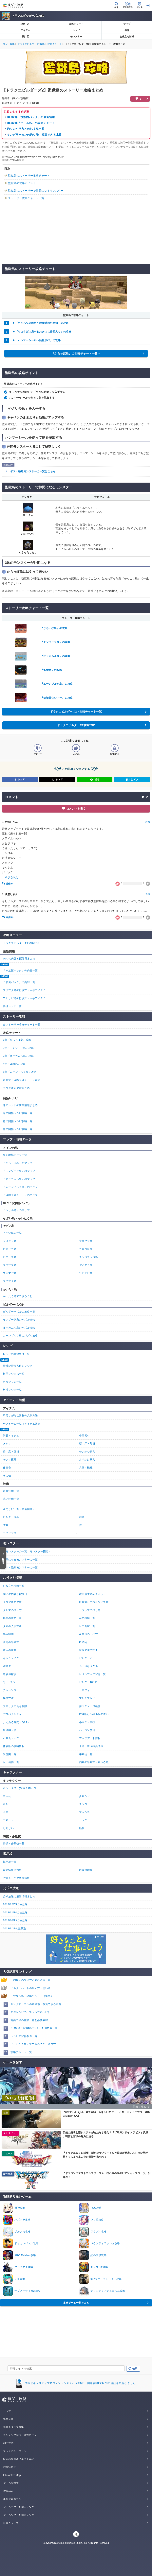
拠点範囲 (8, 1634)
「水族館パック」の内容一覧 (20, 970)
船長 (82, 1828)
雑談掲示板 (86, 1869)
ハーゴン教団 (87, 1730)
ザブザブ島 (9, 1264)
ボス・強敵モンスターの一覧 (20, 1567)
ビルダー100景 (88, 1682)
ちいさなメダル (88, 1666)
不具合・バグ (11, 1738)
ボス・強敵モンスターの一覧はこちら (33, 471)
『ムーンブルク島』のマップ (20, 1186)
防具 (5, 1525)
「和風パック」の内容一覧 (19, 982)
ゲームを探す (11, 2483)
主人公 (7, 1796)
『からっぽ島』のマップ (17, 1162)
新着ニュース (11, 2523)
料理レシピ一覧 (12, 1006)
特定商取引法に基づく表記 (18, 2459)
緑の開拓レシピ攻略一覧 (17, 1113)
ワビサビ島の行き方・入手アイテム (24, 998)
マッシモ (84, 1812)
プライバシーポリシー (16, 2450)
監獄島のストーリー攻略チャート (29, 175)
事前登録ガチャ (12, 2499)
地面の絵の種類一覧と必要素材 (29, 2020)
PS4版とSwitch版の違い (94, 1714)
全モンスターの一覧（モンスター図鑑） (27, 1551)
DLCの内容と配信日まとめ (19, 958)
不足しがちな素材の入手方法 (20, 1415)
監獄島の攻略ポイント (22, 183)
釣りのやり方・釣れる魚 (94, 1762)
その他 (7, 1475)
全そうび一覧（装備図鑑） (19, 1509)
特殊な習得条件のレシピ (17, 1365)
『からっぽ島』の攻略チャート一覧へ (76, 353)
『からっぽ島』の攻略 (54, 628)
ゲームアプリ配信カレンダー (20, 2507)
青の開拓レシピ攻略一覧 (17, 1129)
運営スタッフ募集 (13, 2427)
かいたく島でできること (17, 1296)
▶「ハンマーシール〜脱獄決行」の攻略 (36, 340)
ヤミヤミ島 (86, 1264)
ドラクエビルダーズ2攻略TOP (76, 725)
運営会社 (8, 2418)
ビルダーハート (88, 1658)
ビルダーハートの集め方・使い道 (30, 1988)
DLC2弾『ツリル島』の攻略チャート (31, 123)
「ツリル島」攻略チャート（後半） (31, 1996)
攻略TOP (25, 24)
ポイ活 (139, 7)
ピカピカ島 (9, 1248)
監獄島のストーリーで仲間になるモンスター (36, 190)
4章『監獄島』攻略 (14, 1063)
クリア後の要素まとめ (16, 1087)
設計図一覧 (9, 1754)
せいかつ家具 (87, 1451)
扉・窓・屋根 (11, 1451)
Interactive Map (12, 2475)
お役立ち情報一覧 (13, 1585)
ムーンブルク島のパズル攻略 (20, 1335)
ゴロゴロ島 (86, 1248)
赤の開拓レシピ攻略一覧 (17, 1121)
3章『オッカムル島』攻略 (18, 1055)
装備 (126, 30)
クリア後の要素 (12, 1602)
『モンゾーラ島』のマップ (19, 1170)
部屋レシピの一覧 (13, 1373)
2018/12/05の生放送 (15, 1904)
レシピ (76, 30)
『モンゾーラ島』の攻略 (55, 642)
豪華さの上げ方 (88, 1634)
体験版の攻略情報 (13, 1746)
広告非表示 (128, 7)
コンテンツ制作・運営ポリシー (21, 2434)
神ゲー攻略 (9, 44)
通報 (147, 821)
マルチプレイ (87, 1698)
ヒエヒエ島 (9, 1257)
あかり (7, 1443)
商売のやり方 (11, 1642)
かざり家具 (9, 1459)
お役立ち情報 (127, 36)
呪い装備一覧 (11, 1498)
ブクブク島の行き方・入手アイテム (24, 990)
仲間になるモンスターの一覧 (20, 1559)
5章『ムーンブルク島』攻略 (20, 1071)
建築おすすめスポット (92, 1594)
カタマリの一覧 (12, 1381)
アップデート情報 (90, 1738)
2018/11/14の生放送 (15, 1912)
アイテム (25, 30)
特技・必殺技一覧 (13, 1843)
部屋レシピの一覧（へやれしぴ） (30, 2012)
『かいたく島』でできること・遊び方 (33, 2044)
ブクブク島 (9, 1280)
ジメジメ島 (9, 1241)
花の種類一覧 (87, 1618)
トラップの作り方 (90, 1610)
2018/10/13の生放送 (15, 1920)
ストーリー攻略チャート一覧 (26, 198)
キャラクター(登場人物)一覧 (20, 1788)
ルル (5, 1804)
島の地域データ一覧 (15, 1154)
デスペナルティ (12, 1714)
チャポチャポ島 (88, 1257)
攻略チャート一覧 (21, 2052)
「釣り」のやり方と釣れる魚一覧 (30, 1980)
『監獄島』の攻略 (51, 669)
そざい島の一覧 (12, 1232)
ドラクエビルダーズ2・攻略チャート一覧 (76, 711)
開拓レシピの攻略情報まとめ (20, 1105)
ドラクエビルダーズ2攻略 (28, 15)
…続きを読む (10, 877)
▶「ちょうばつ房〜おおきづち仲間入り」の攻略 (41, 331)
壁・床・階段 (87, 1443)
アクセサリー (11, 1533)
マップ (126, 24)
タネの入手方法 (12, 1626)
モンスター (76, 36)
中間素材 (84, 1435)
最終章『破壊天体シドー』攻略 (21, 1079)
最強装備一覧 (11, 1490)
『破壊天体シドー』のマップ (20, 1195)
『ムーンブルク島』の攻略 (57, 683)
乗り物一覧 (86, 1754)
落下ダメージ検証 (90, 1706)
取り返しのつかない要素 (94, 1602)
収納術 (83, 1642)
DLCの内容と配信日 (15, 1594)
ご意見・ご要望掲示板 (16, 1878)
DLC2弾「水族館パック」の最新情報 (31, 117)
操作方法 (8, 1698)
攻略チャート (76, 24)
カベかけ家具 (87, 1459)
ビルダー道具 (11, 1517)
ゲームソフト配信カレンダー (20, 2515)
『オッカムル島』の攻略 (55, 656)
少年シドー (86, 1796)
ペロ (5, 1812)
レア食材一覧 (87, 1626)
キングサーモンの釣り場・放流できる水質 (34, 134)
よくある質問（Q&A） (16, 1722)
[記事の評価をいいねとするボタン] (76, 748)
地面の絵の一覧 (12, 1618)
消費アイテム (11, 1435)
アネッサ (8, 1820)
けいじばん (9, 1682)
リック (83, 1820)
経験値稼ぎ (9, 1674)
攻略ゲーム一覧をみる (76, 2302)
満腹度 (7, 1666)
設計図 (25, 36)
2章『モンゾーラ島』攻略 (18, 1047)
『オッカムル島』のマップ (19, 1178)
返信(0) (7, 883)
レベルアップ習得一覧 (92, 1674)
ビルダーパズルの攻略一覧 (19, 1311)
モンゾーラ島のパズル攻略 (19, 1319)
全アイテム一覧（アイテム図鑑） (23, 1423)
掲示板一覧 (9, 1861)
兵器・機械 (86, 1467)
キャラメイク (11, 1658)
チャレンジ (9, 1690)
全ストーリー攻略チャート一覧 (21, 1024)
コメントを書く (76, 808)
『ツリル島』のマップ (16, 1210)
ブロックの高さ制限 (15, 1706)
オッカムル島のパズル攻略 (19, 1327)
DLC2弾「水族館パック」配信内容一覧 (34, 2028)
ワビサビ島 (86, 1273)
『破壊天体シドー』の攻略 (57, 697)
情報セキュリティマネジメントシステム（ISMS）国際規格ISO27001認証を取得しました (80, 2383)
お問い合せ (9, 2466)
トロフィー (86, 1690)
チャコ (83, 1804)
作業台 (7, 1467)
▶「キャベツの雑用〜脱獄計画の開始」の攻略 (40, 322)
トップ (7, 2411)
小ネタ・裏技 (87, 1722)
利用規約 (8, 2443)
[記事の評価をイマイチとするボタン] (38, 748)
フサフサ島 (86, 1241)
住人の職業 (9, 1650)
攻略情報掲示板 (12, 1869)
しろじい (8, 1828)
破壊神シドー (11, 1730)
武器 (82, 1517)
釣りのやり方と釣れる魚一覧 (25, 128)
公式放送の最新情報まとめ (19, 1896)
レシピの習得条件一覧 (23, 2036)
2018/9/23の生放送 (14, 1928)
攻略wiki (8, 2491)
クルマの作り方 (12, 1610)
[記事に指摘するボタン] (115, 748)
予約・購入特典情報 (91, 1746)
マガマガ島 (9, 1273)
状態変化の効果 (88, 1650)
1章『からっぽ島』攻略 (17, 1039)
